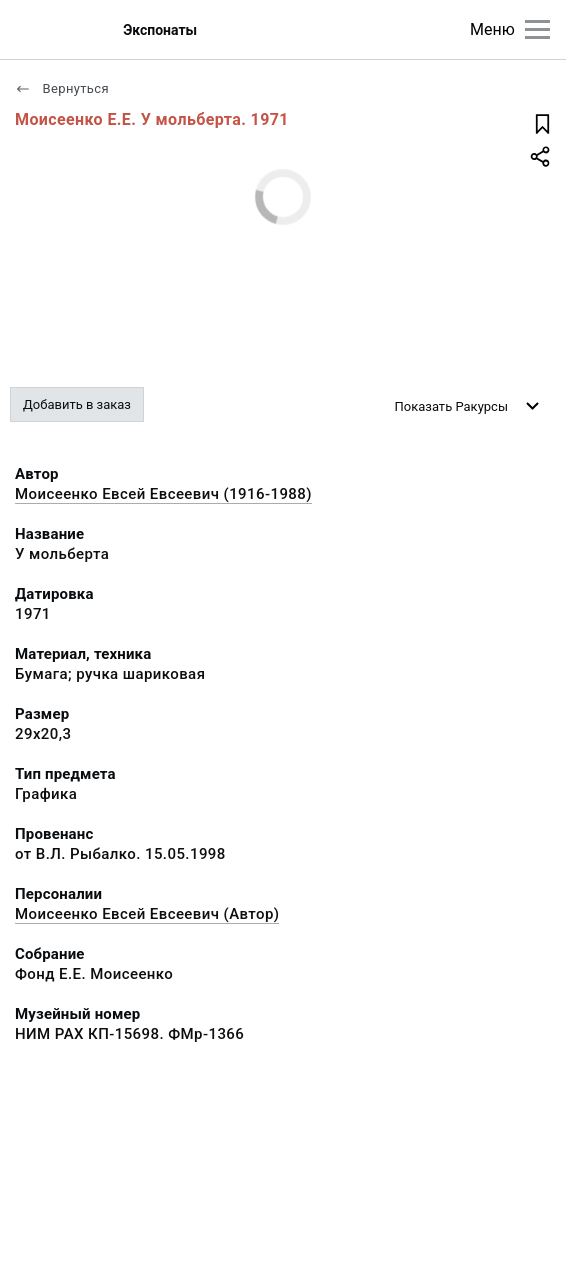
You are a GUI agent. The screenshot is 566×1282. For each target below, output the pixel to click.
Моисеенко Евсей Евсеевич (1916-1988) (163, 494)
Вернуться (62, 88)
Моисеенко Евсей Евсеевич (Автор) (147, 914)
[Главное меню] (537, 29)
